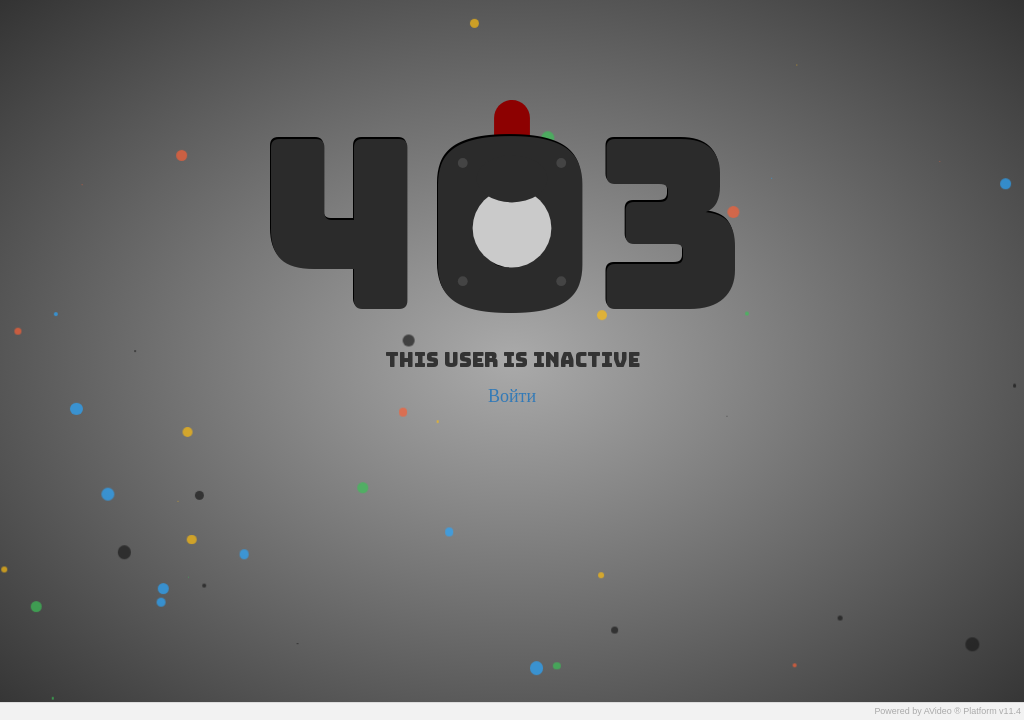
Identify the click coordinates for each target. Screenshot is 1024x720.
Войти (512, 395)
